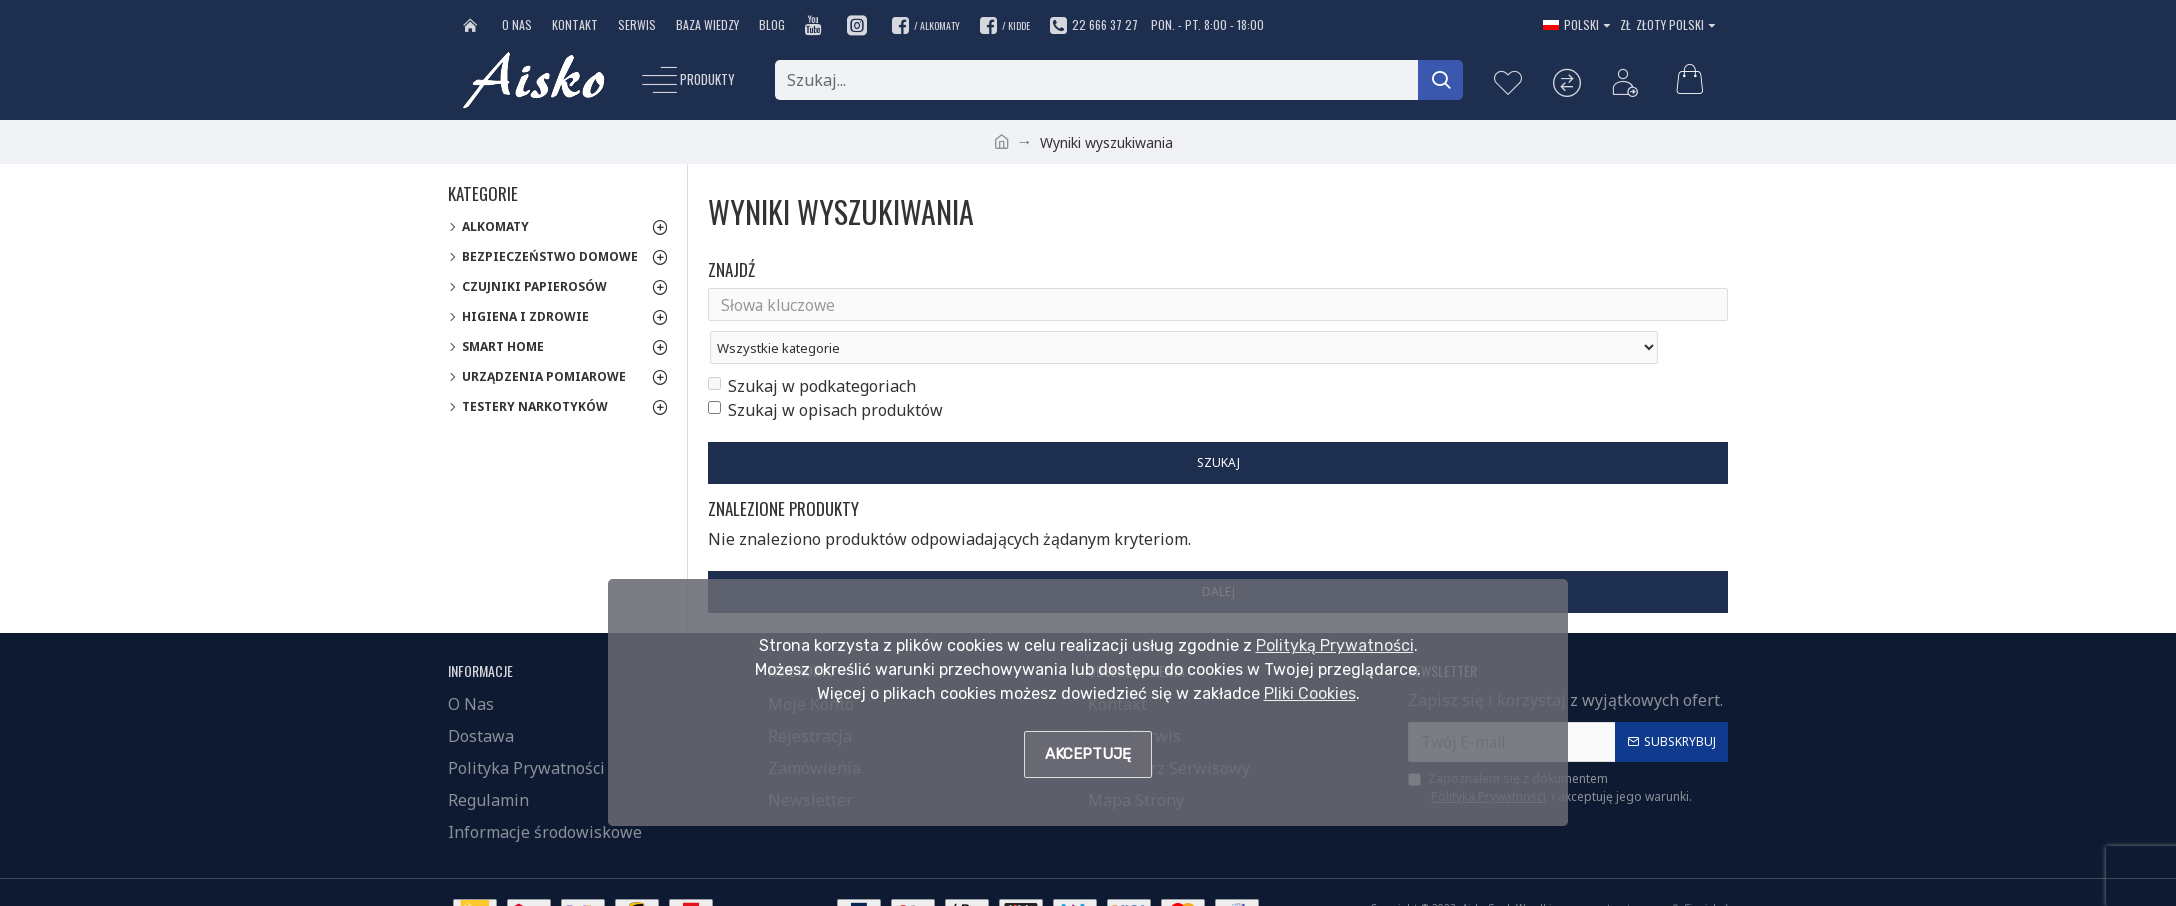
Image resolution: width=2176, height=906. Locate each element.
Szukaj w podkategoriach (812, 348)
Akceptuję (1088, 754)
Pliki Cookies (1310, 693)
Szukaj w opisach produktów (825, 372)
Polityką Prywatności (1335, 645)
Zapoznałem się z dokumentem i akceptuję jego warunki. (1550, 756)
